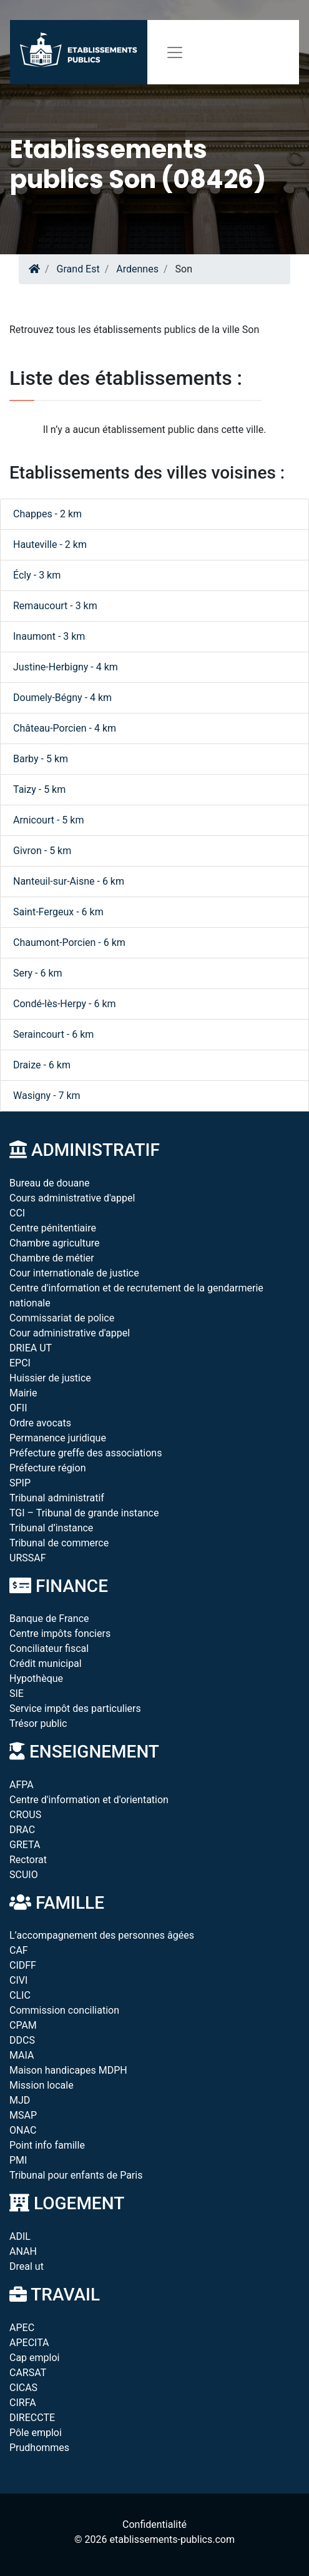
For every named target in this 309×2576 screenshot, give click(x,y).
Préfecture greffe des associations (85, 1453)
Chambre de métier (51, 1258)
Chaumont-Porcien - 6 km (69, 942)
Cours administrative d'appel (72, 1198)
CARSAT (27, 2373)
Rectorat (28, 1860)
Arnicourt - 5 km (48, 820)
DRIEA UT (30, 1348)
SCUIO (23, 1875)
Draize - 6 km (42, 1065)
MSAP (23, 2115)
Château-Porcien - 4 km (64, 728)
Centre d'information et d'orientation (89, 1800)
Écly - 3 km (37, 575)
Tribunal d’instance (51, 1528)
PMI (18, 2160)
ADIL (20, 2236)
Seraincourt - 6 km (53, 1034)
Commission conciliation (64, 2010)
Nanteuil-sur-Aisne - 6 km (68, 881)
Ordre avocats (40, 1423)
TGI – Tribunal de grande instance (84, 1513)
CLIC (20, 1995)
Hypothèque (36, 1678)
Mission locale (41, 2085)
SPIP (20, 1483)
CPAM (23, 2025)
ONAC (22, 2130)
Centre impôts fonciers (59, 1633)
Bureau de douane (49, 1183)
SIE (16, 1693)
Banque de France (49, 1618)
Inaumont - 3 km (49, 636)
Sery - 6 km (37, 973)
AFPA (21, 1785)
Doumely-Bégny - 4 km (62, 698)
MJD (19, 2100)
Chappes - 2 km (47, 514)
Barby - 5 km (40, 759)
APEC (21, 2328)
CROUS (25, 1815)
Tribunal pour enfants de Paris (75, 2175)
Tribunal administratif (56, 1498)
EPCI (20, 1363)
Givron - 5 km (42, 851)
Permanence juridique (57, 1438)
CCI (17, 1213)
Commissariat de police (61, 1318)
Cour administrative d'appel (69, 1333)
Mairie (23, 1393)
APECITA (29, 2343)
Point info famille (47, 2145)
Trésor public (38, 1723)
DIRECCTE (32, 2418)
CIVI (18, 1980)
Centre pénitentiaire (52, 1228)
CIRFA (22, 2403)
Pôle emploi (35, 2433)
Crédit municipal (45, 1663)
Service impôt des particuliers (75, 1708)
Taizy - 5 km (39, 789)
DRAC (22, 1830)
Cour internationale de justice (74, 1273)
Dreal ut (26, 2266)
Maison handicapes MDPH (68, 2070)
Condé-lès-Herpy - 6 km (64, 1004)
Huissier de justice (50, 1378)
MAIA (21, 2055)
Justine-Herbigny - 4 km (65, 667)
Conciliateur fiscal (49, 1648)
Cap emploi (34, 2358)
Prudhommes (39, 2448)
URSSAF (27, 1558)
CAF (18, 1950)
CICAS (23, 2388)
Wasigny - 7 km (47, 1096)
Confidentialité (154, 2524)
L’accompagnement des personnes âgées (101, 1935)
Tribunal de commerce (59, 1543)
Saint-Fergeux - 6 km (58, 912)
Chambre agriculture (54, 1243)
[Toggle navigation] (174, 52)
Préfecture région (47, 1468)
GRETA (24, 1845)
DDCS (22, 2040)
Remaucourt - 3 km (55, 606)
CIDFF (22, 1965)
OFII (18, 1408)
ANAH (23, 2251)
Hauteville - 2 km (50, 544)
